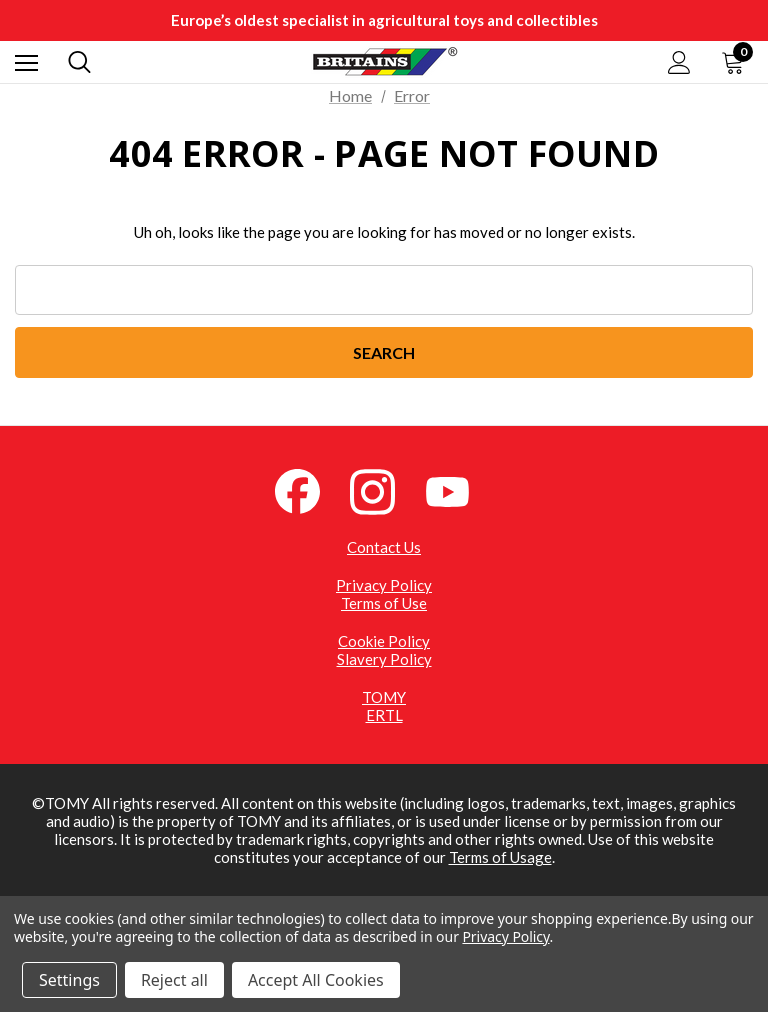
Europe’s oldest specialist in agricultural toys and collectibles (384, 20)
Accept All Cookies (316, 980)
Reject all (174, 980)
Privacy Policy (384, 585)
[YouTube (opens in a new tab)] (459, 490)
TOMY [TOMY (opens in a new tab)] (384, 697)
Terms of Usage (500, 857)
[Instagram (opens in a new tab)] (384, 490)
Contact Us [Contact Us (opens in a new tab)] (384, 547)
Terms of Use (384, 603)
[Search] (79, 62)
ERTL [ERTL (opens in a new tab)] (384, 715)
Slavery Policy (384, 659)
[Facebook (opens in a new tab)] (309, 490)
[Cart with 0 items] (737, 62)
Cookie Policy (384, 641)
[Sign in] (679, 62)
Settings (69, 980)
